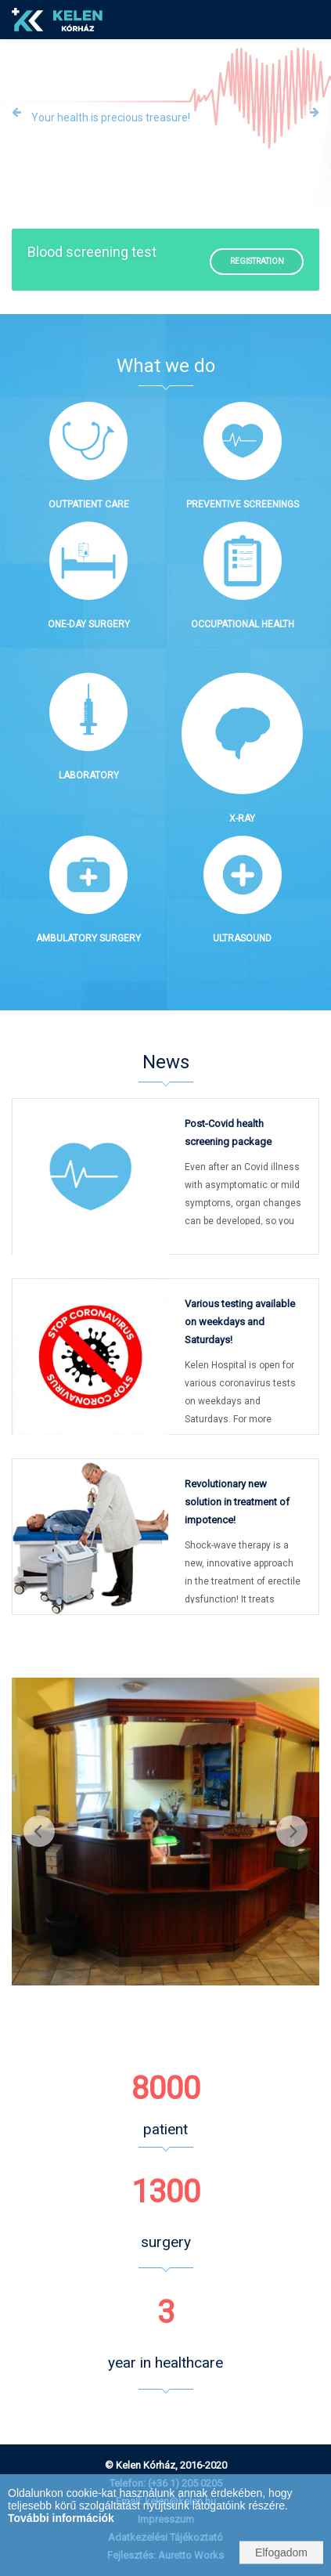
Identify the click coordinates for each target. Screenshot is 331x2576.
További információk (61, 2518)
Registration (257, 261)
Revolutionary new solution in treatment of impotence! (237, 1502)
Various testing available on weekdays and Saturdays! (240, 1322)
